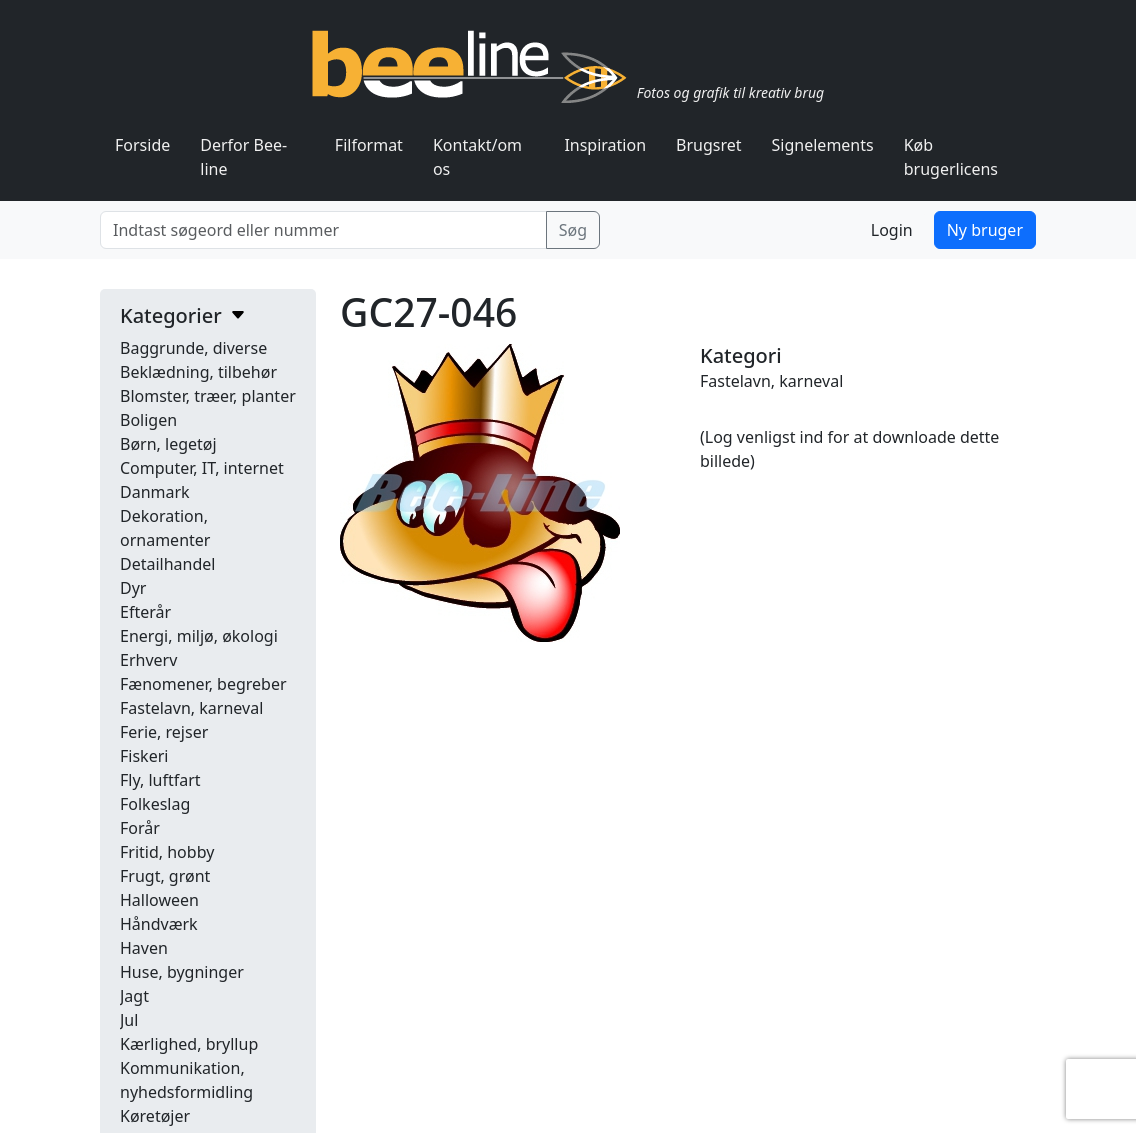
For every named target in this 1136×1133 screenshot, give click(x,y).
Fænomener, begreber (203, 684)
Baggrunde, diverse (193, 348)
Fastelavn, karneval (191, 708)
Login (892, 230)
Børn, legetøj (168, 444)
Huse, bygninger (182, 972)
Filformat (369, 145)
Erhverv (148, 660)
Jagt (134, 996)
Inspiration (605, 145)
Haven (144, 948)
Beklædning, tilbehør (198, 372)
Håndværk (159, 924)
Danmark (155, 492)
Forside (142, 145)
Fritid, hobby (167, 852)
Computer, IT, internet (202, 468)
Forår (140, 828)
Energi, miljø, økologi (199, 636)
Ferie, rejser (164, 732)
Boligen (148, 420)
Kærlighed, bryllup (189, 1044)
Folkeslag (155, 804)
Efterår (145, 612)
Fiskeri (144, 756)
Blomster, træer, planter (208, 396)
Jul (129, 1020)
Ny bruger (985, 230)
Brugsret (709, 145)
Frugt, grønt (165, 876)
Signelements (823, 145)
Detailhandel (167, 564)
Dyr (133, 588)
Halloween (159, 900)
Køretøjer (155, 1116)
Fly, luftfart (160, 780)
